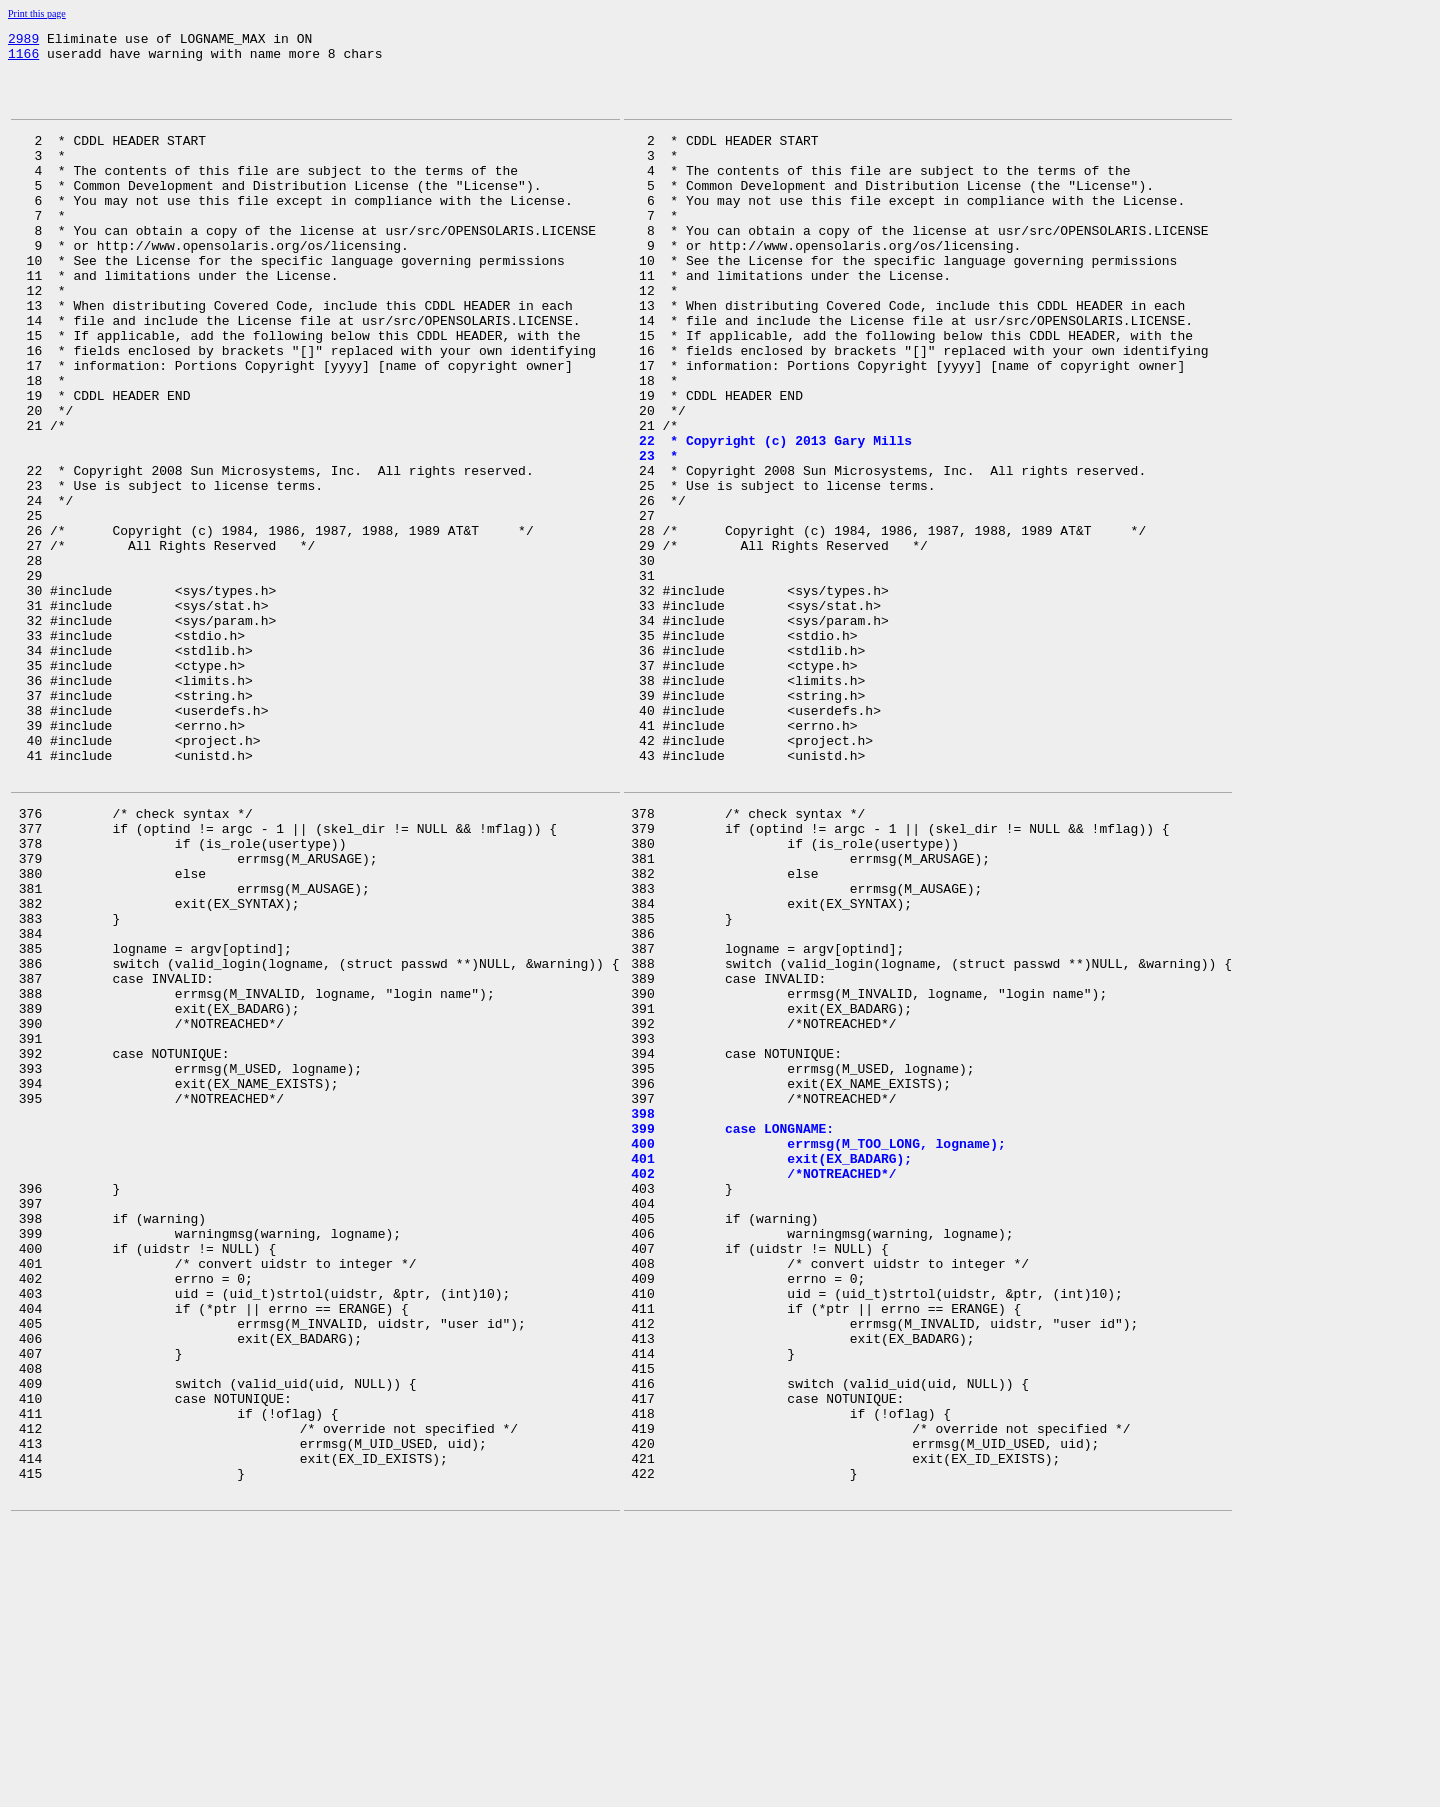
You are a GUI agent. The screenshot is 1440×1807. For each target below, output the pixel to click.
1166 (23, 59)
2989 (23, 41)
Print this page (37, 13)
